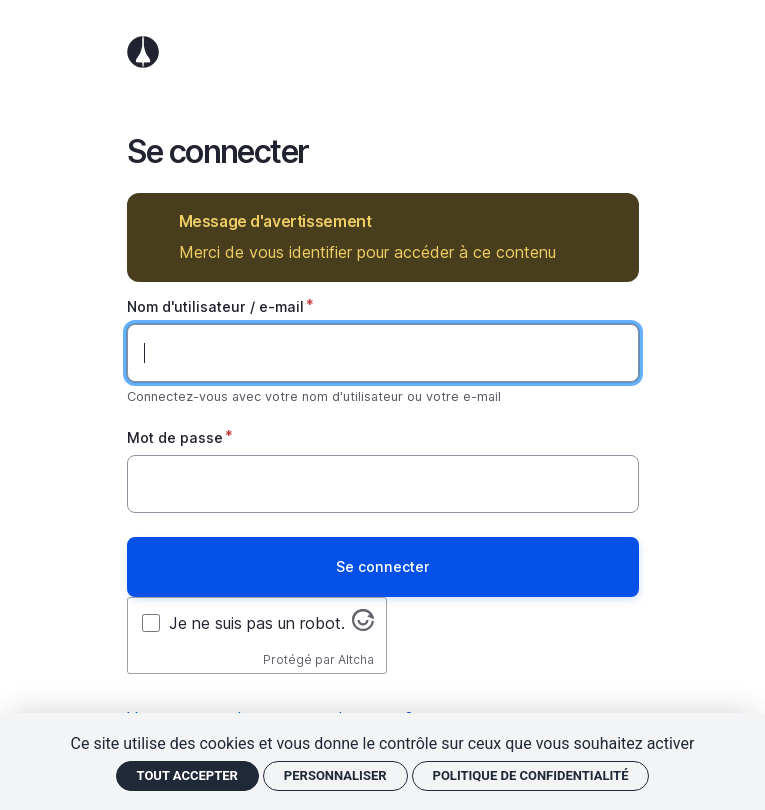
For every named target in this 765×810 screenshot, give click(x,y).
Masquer (609, 221)
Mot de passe (175, 437)
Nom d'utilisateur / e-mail (215, 306)
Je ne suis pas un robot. (257, 623)
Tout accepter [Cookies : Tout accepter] (187, 775)
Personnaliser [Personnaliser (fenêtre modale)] (335, 775)
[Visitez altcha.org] (363, 625)
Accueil (383, 52)
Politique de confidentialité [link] (531, 775)
